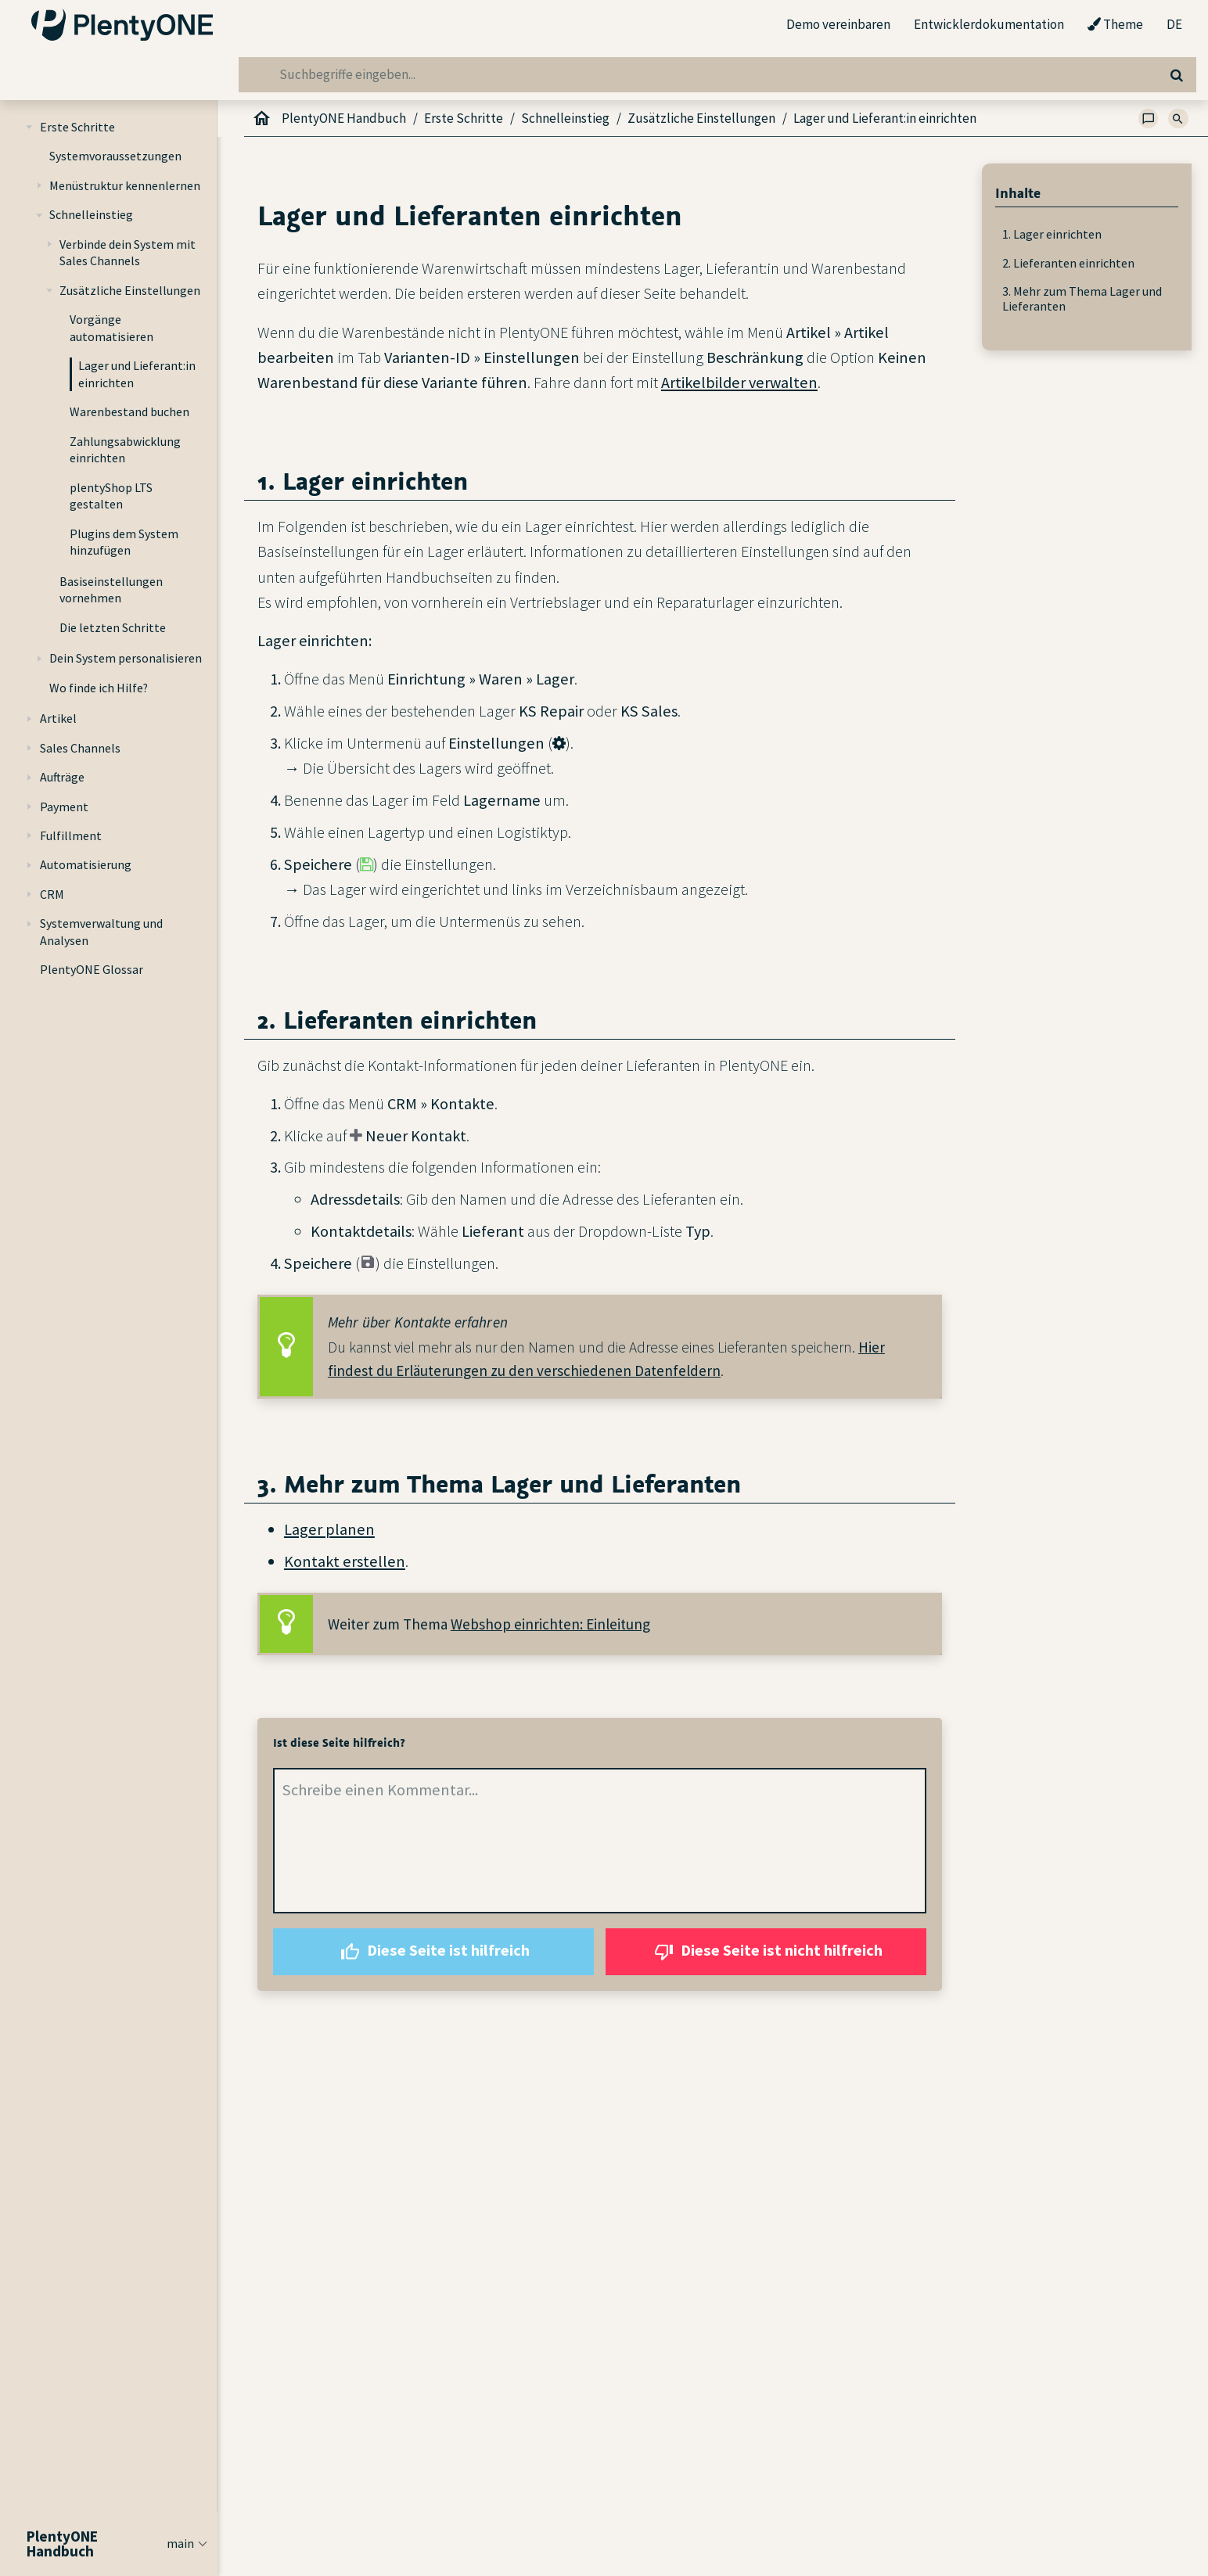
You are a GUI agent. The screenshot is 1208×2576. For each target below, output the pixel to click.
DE (1174, 25)
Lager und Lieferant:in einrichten (137, 373)
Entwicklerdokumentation (989, 24)
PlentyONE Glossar (91, 969)
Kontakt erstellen (344, 1561)
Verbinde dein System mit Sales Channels (127, 252)
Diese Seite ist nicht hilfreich (766, 1952)
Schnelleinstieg (91, 214)
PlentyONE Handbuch (344, 118)
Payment (64, 806)
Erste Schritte (77, 127)
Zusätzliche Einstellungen (129, 290)
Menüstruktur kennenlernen (124, 185)
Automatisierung (85, 864)
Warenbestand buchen (129, 411)
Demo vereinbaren (838, 24)
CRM (52, 894)
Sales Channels (80, 748)
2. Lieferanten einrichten (1068, 263)
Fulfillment (71, 835)
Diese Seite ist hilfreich (433, 1952)
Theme (1115, 25)
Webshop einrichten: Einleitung (550, 1624)
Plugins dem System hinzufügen (124, 542)
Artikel (58, 718)
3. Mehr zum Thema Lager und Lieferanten (1082, 298)
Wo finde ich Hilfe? (98, 687)
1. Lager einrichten (1052, 234)
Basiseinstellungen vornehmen (111, 589)
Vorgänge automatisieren (111, 327)
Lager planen (329, 1529)
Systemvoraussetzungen (115, 155)
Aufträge (62, 777)
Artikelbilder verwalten (739, 382)
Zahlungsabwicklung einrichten (125, 449)
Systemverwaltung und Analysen (101, 931)
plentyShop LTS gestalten (111, 496)
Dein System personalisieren (125, 658)
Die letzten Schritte (112, 627)
